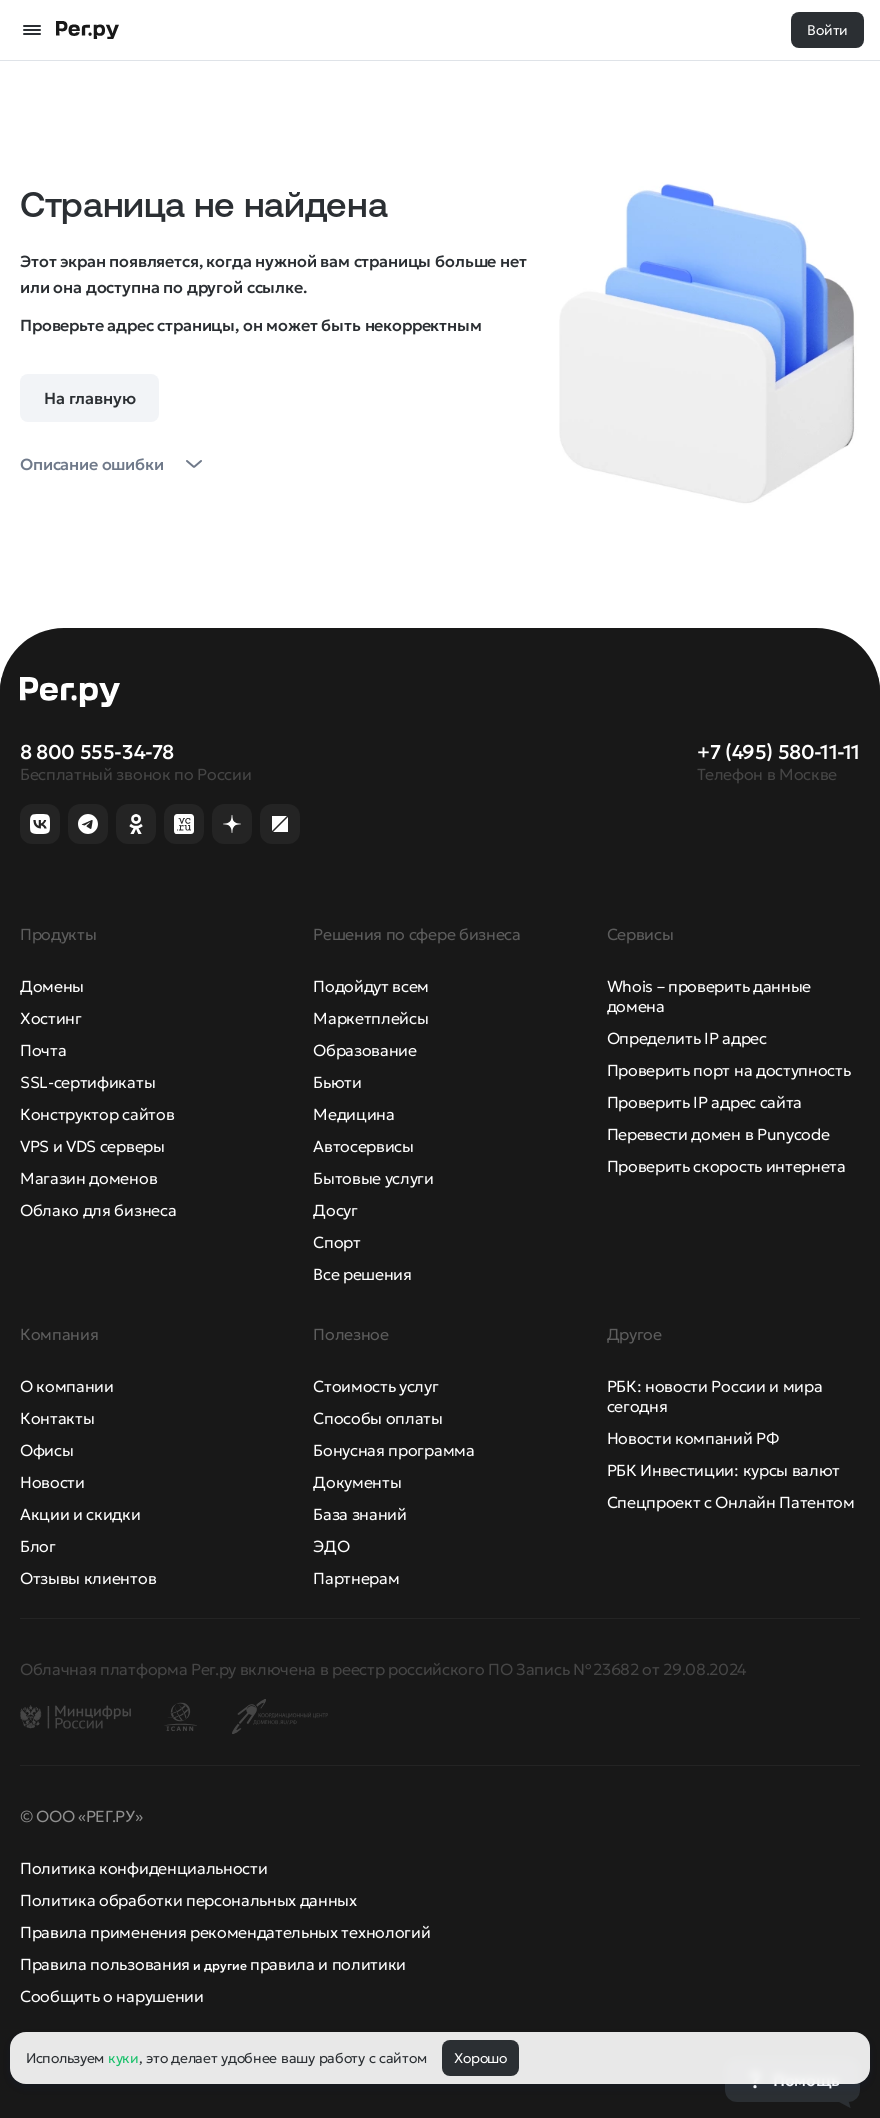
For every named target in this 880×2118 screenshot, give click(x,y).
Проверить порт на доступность (729, 1070)
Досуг (335, 1210)
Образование (364, 1050)
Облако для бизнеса (98, 1210)
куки (123, 2058)
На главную (89, 398)
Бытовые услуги (373, 1178)
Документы (357, 1482)
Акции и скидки (80, 1514)
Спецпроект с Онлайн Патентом (731, 1502)
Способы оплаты (378, 1418)
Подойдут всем (371, 986)
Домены (52, 986)
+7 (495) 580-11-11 (778, 752)
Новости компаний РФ (693, 1438)
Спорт (336, 1242)
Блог (38, 1546)
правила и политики (328, 1964)
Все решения (362, 1274)
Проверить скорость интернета (726, 1166)
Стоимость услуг (375, 1386)
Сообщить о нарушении (112, 1996)
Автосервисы (363, 1146)
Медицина (353, 1114)
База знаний (359, 1514)
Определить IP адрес (687, 1038)
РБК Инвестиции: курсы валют (723, 1470)
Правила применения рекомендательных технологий (225, 1932)
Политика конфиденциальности (143, 1868)
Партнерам (356, 1578)
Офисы (46, 1450)
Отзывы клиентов (88, 1578)
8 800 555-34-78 (97, 752)
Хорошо (480, 2058)
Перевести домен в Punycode (718, 1134)
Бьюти (337, 1082)
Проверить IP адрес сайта (704, 1102)
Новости (52, 1482)
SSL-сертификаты (87, 1082)
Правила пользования (105, 1964)
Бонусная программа (393, 1450)
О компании (67, 1386)
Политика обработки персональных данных (188, 1900)
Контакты (57, 1418)
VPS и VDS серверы (92, 1146)
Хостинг (51, 1018)
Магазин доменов (88, 1178)
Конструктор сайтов (97, 1114)
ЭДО (331, 1546)
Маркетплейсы (370, 1018)
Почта (43, 1050)
